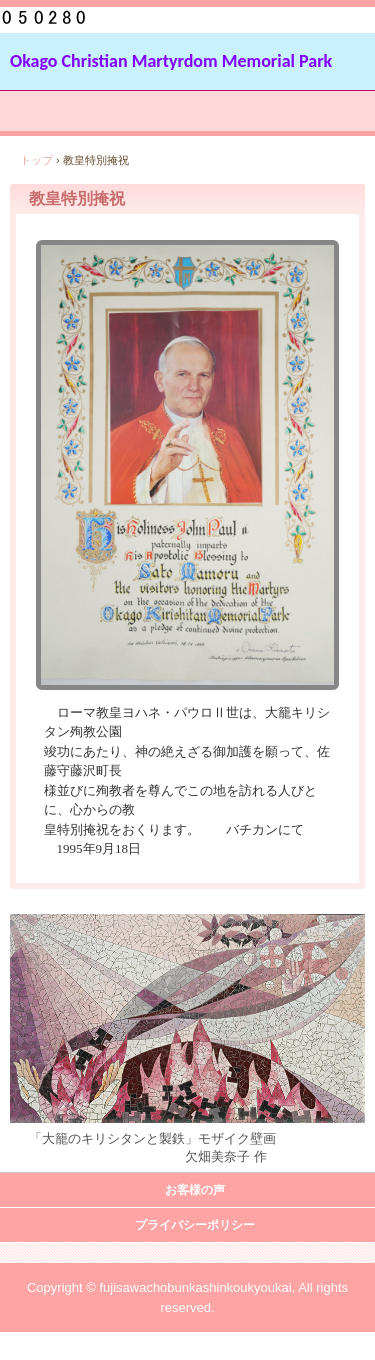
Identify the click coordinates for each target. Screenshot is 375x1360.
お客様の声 (195, 1190)
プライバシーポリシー (195, 1225)
